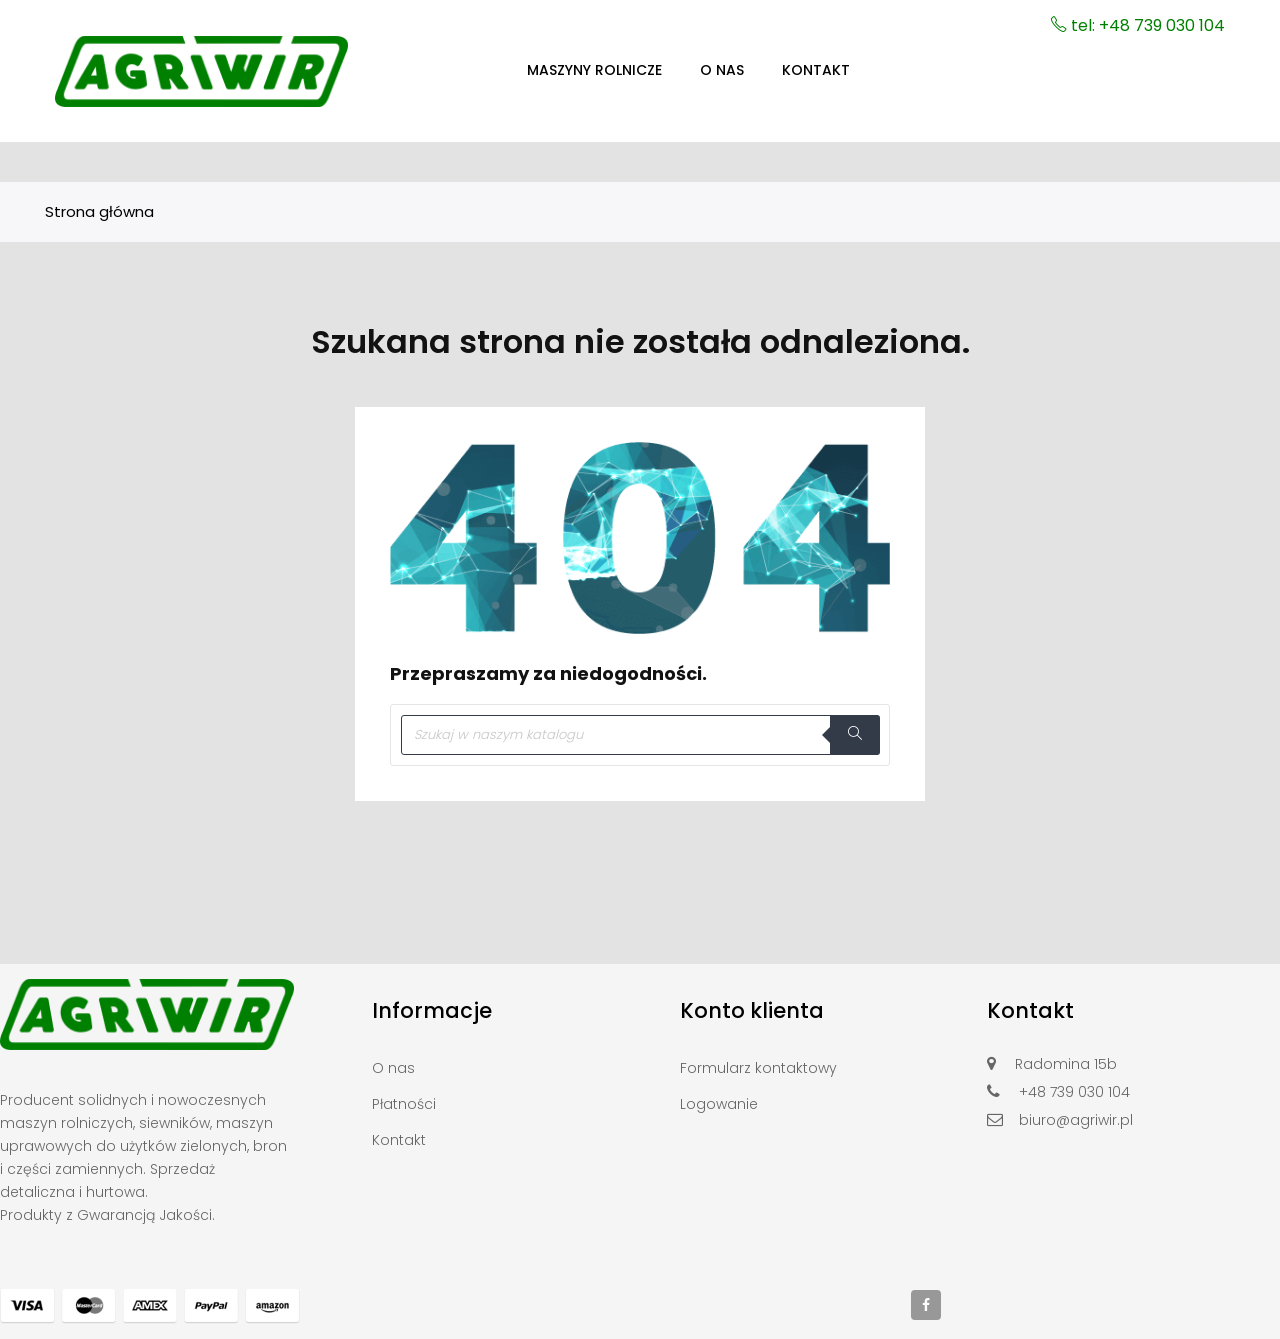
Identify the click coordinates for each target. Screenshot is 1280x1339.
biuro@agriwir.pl (1076, 1120)
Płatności (404, 1104)
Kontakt (399, 1140)
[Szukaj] (640, 735)
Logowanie (719, 1104)
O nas (393, 1068)
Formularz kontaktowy (758, 1068)
